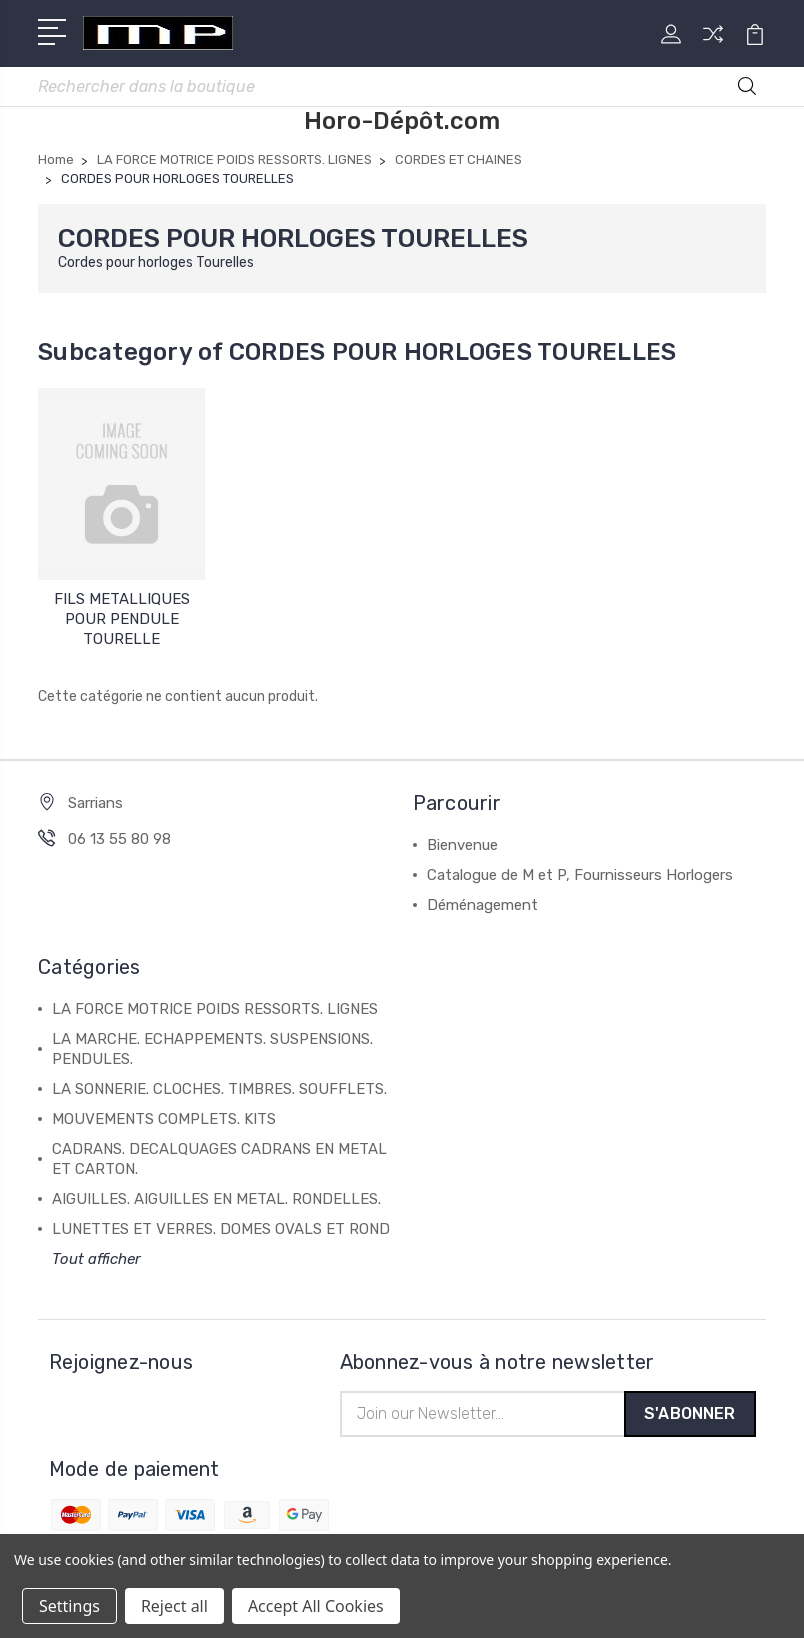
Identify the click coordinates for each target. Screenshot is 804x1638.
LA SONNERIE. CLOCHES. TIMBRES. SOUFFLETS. (219, 1091)
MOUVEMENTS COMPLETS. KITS (164, 1121)
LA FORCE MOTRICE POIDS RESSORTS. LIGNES (215, 1011)
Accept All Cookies (316, 1606)
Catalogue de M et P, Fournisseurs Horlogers (580, 877)
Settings (69, 1606)
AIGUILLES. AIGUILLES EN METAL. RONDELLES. (216, 1201)
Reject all (174, 1606)
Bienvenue (462, 847)
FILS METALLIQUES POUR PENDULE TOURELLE (122, 621)
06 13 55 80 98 (119, 841)
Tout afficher (96, 1261)
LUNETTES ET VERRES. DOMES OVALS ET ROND (221, 1231)
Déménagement (482, 907)
